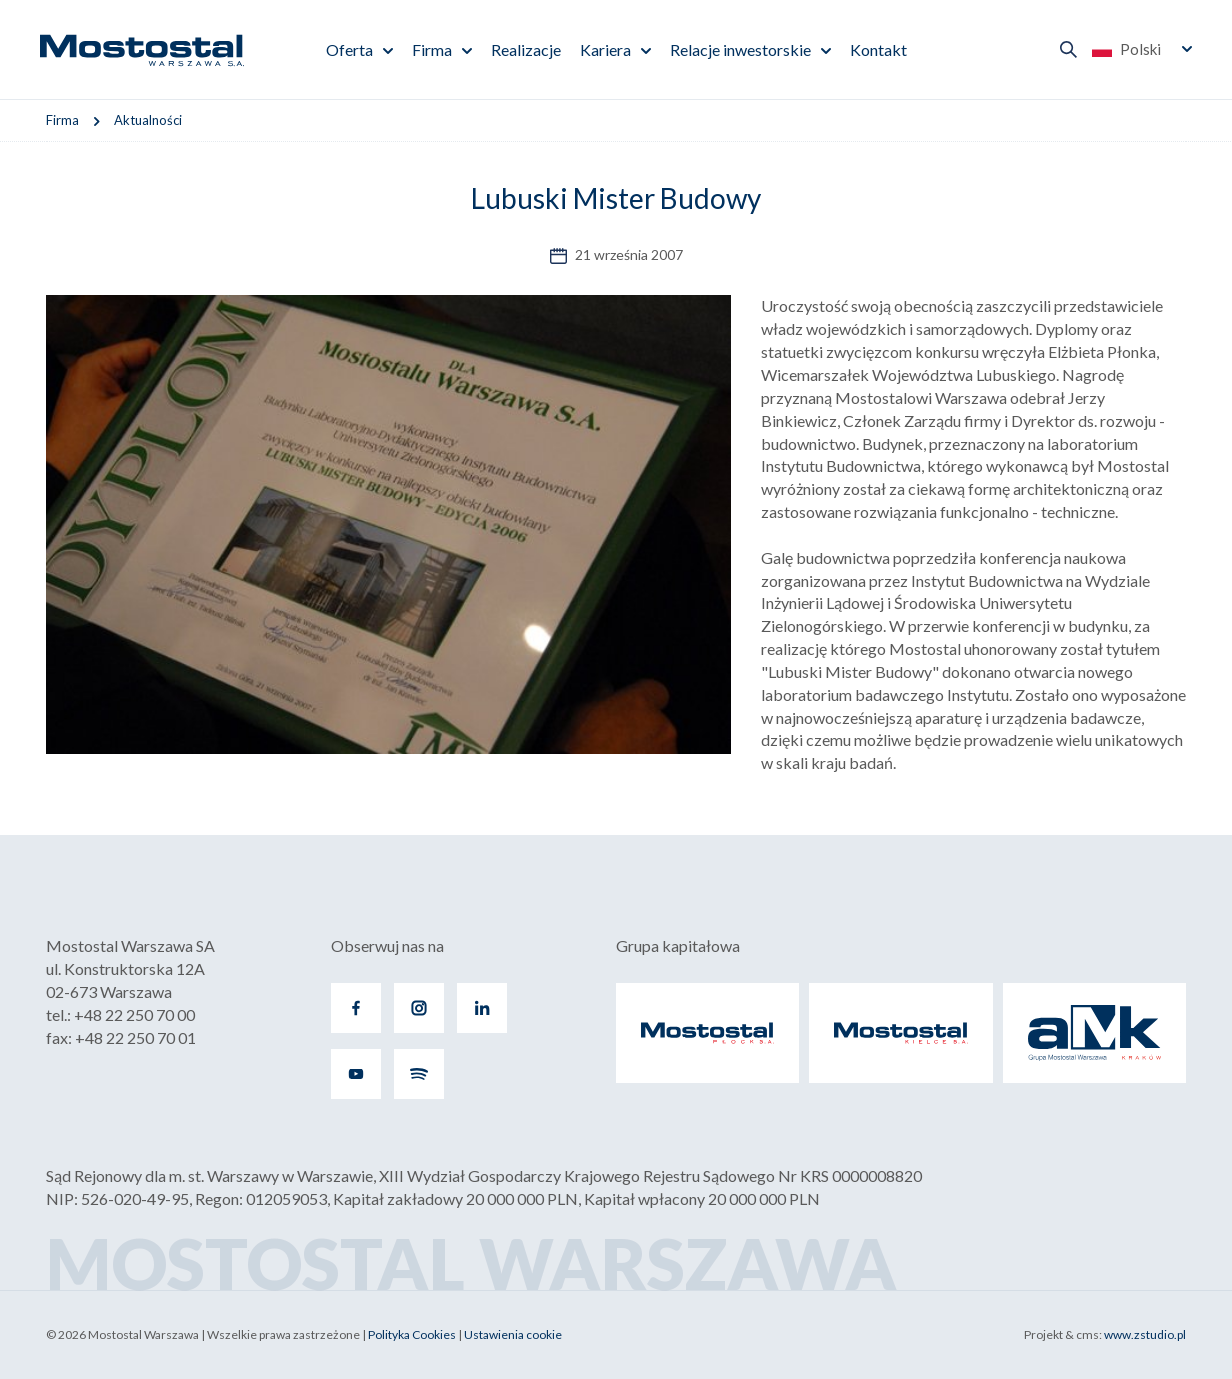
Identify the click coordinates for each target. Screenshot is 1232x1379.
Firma (432, 49)
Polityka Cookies (412, 1334)
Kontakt (878, 49)
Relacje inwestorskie (740, 49)
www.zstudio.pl (1145, 1334)
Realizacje (526, 49)
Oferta (349, 49)
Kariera (605, 49)
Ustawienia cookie (513, 1334)
